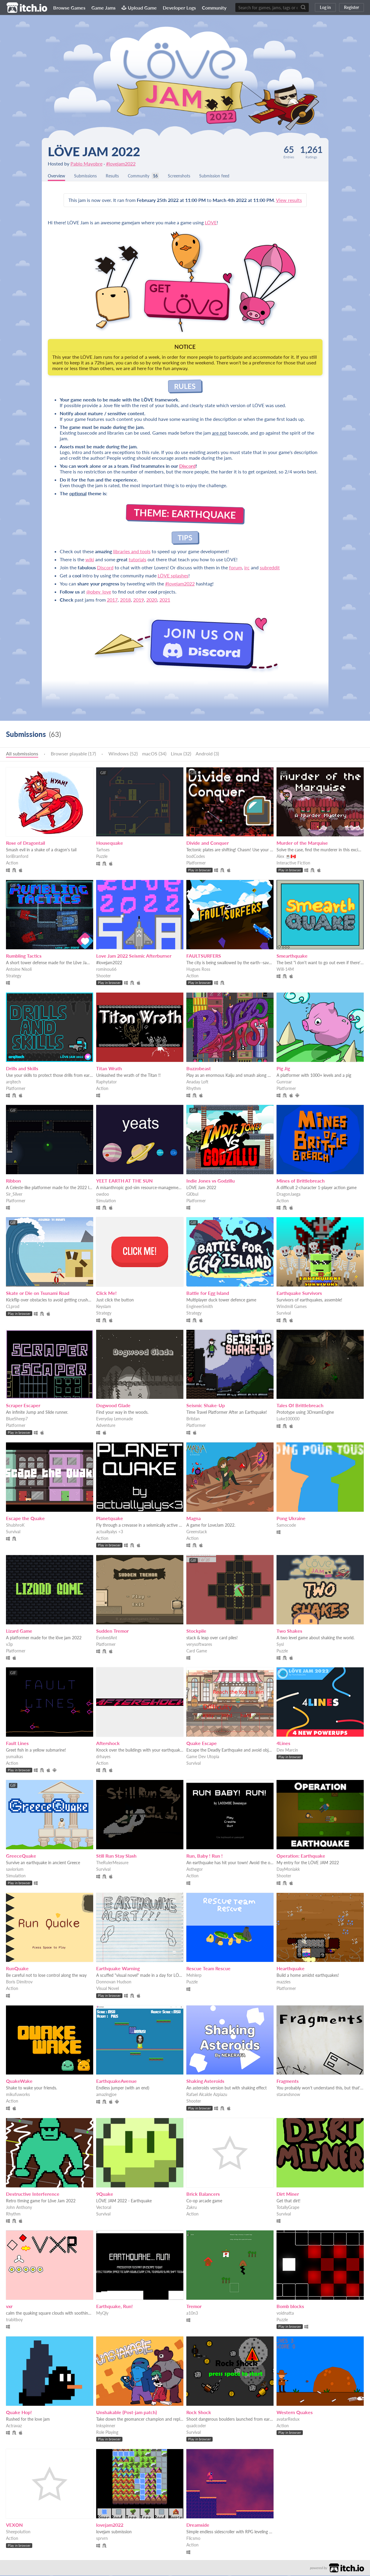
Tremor (194, 2307)
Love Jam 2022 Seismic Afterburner (133, 956)
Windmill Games (292, 1307)
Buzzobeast (198, 1069)
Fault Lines (17, 1744)
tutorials (137, 560)
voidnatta (285, 2313)
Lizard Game (19, 1631)
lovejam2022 (109, 2525)
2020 (151, 600)
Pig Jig (283, 1069)
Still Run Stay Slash (116, 1856)
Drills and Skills (22, 1069)
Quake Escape (201, 1744)
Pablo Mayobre (86, 163)
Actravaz (14, 2426)
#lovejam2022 (121, 163)
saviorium (15, 1869)
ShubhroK (15, 1525)
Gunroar (284, 1082)
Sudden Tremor (112, 1631)
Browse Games (69, 7)
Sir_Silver (14, 1194)
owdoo (102, 1194)
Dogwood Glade (113, 1406)
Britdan (193, 1419)
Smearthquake (292, 956)
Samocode (286, 1525)
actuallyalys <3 (109, 1532)
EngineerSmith (199, 1307)
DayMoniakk (288, 1869)
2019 (138, 600)
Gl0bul (192, 1194)
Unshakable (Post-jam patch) (126, 2413)
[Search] (303, 7)
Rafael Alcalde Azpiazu (206, 2094)
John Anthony (19, 2207)
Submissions (90, 176)
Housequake (109, 843)
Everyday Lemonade (114, 1419)
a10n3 (192, 2313)
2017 (112, 600)
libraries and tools (132, 552)
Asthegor (194, 1869)
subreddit (270, 568)
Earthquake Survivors (299, 1293)
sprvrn (102, 2538)
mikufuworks (18, 2094)
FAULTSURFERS (203, 956)
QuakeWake (19, 2081)
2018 (125, 600)
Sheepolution (18, 2532)
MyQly (102, 2313)
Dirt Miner (288, 2194)
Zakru (191, 2207)
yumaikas (14, 1757)
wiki (89, 560)
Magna (193, 1519)
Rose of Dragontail (25, 843)
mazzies (284, 1982)
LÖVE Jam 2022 (94, 151)
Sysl (280, 1644)
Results (119, 176)
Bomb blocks (290, 2307)
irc (247, 568)
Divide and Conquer (207, 843)
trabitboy (14, 2320)
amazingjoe (106, 2094)
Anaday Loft (197, 1082)
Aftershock (108, 1744)
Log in (325, 7)
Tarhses (103, 850)
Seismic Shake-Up (205, 1406)
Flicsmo (193, 2538)
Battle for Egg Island (207, 1293)
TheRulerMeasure (112, 1863)
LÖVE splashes (173, 576)
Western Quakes (295, 2413)
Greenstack (196, 1532)
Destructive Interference (32, 2194)
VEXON (14, 2525)
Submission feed (231, 176)
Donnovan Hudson (113, 1982)
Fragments (288, 2081)
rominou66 (106, 969)
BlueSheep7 (17, 1419)
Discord (187, 466)
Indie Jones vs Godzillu (210, 1181)
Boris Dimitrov (19, 1982)
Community (214, 7)
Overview (58, 176)
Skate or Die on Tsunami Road (37, 1293)
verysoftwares (199, 1644)
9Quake (104, 2194)
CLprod (12, 1307)
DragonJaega (288, 1194)
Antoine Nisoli (19, 969)
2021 (164, 600)
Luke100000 (288, 1419)
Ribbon (13, 1181)
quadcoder (196, 2426)
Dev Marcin (287, 1750)
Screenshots (192, 176)
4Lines (283, 1744)
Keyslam (103, 1307)
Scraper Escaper (23, 1406)
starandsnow (288, 2094)
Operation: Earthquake (301, 1856)
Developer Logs (179, 7)
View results (289, 200)
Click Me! (106, 1293)
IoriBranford (17, 856)
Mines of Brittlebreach (301, 1181)
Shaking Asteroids (205, 2081)
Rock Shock (198, 2413)
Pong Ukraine (291, 1519)
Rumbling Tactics (24, 956)
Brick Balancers (203, 2194)
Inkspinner (105, 2426)
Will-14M (285, 969)
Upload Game (139, 7)
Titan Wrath (109, 1069)
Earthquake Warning (118, 1969)
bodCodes (195, 856)
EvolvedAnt (106, 1638)
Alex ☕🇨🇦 (286, 856)
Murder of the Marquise (302, 843)
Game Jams (103, 7)
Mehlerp (194, 1975)
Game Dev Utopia (202, 1757)
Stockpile (196, 1631)
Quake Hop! (19, 2413)
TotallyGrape (288, 2207)
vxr (9, 2307)
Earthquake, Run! (114, 2307)
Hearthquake (291, 1969)
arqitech (13, 1082)
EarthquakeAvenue (116, 2081)
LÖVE (211, 223)
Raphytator (106, 1082)
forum (235, 568)
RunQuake (17, 1969)
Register (351, 7)
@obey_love (98, 592)
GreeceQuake (21, 1856)
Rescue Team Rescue (208, 1969)
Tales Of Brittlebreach (300, 1406)
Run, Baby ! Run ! (204, 1856)
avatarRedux (288, 2419)
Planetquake (109, 1519)
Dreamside (197, 2525)
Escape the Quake (25, 1519)
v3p (9, 1644)
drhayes (103, 1757)
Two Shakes (289, 1631)
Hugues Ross (198, 969)
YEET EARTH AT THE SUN (124, 1181)
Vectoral (103, 2207)
